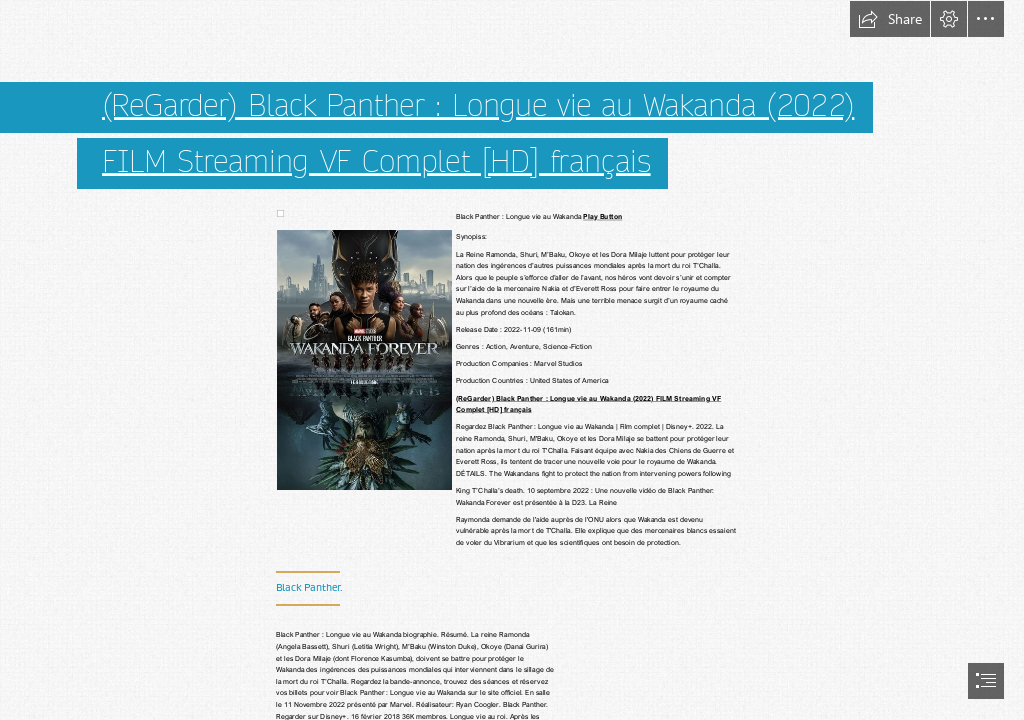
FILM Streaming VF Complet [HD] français (376, 162)
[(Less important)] (279, 212)
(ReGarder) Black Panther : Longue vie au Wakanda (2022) (478, 105)
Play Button (602, 216)
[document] (512, 360)
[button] (890, 19)
